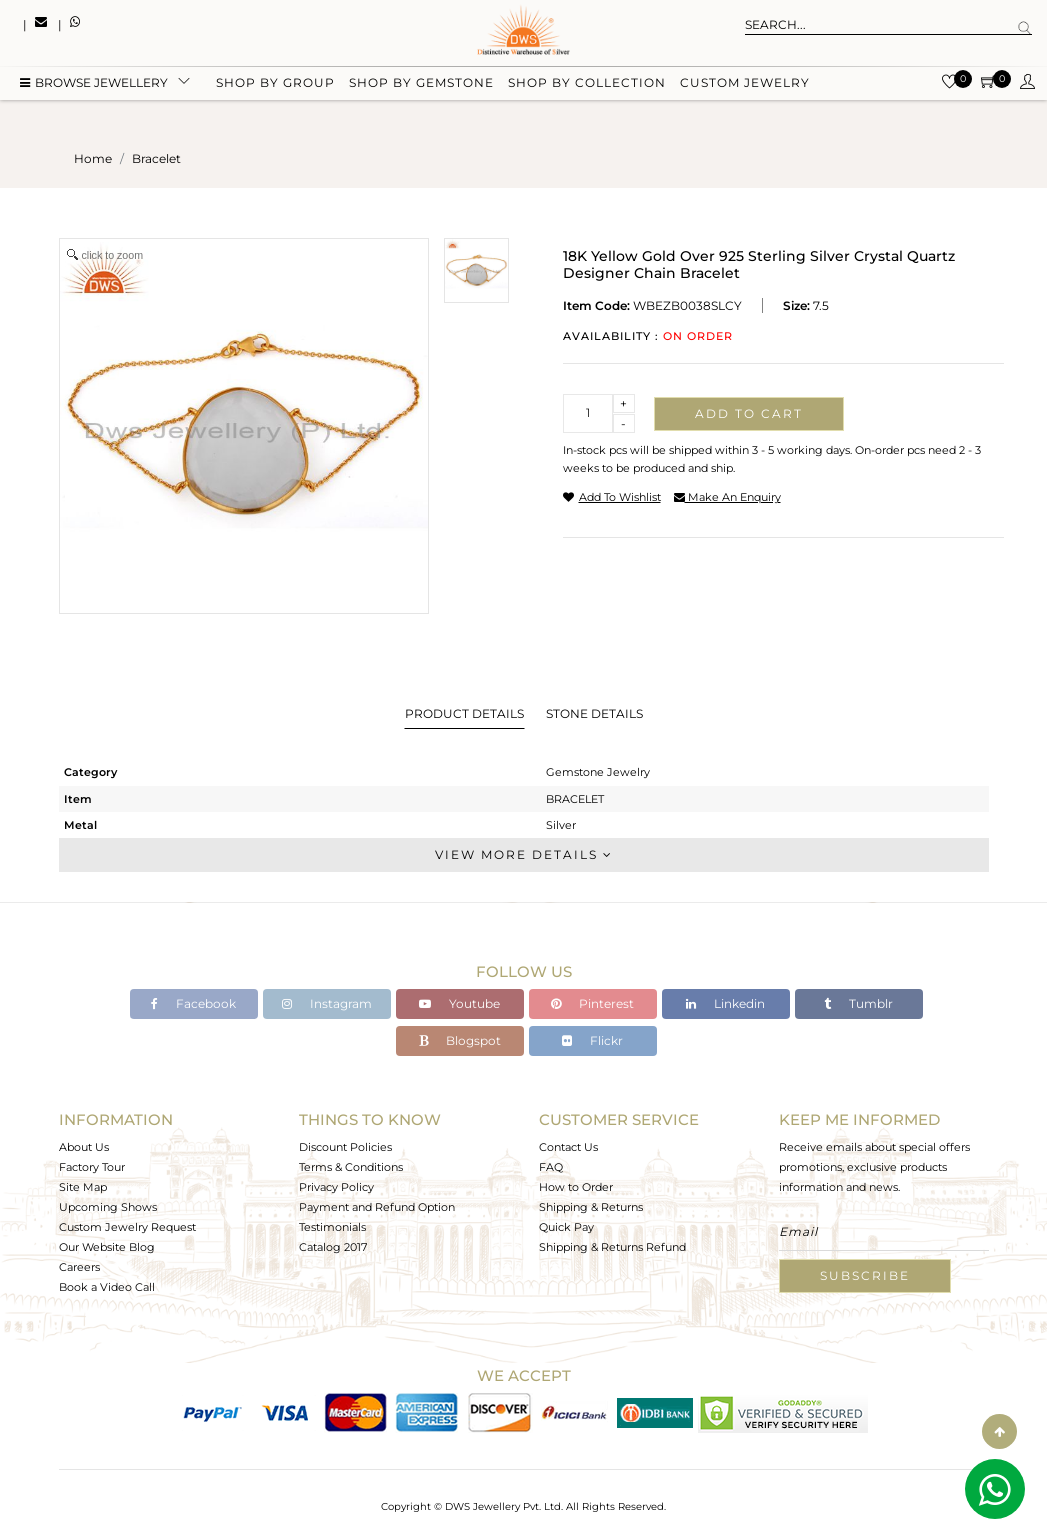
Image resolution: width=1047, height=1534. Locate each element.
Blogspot (460, 1040)
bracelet (156, 158)
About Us (84, 1147)
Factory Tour (92, 1167)
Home (93, 158)
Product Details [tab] (464, 713)
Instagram (327, 1003)
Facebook (193, 1003)
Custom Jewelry (745, 82)
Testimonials (332, 1227)
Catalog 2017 (333, 1247)
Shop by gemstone (421, 82)
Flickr (592, 1040)
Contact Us (568, 1147)
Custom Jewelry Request (127, 1227)
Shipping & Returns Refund (612, 1247)
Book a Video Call (107, 1287)
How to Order (576, 1187)
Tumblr (858, 1003)
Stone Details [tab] (594, 713)
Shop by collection (587, 82)
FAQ (551, 1167)
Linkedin (725, 1003)
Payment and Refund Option (377, 1207)
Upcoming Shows (108, 1207)
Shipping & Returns (591, 1207)
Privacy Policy (336, 1187)
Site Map (83, 1187)
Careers (79, 1267)
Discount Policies (345, 1147)
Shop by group (275, 82)
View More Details (524, 854)
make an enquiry (727, 497)
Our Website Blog (107, 1247)
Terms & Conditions (351, 1167)
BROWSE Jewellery (94, 82)
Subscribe (865, 1275)
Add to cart (749, 413)
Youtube (459, 1003)
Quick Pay (566, 1227)
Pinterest (592, 1003)
